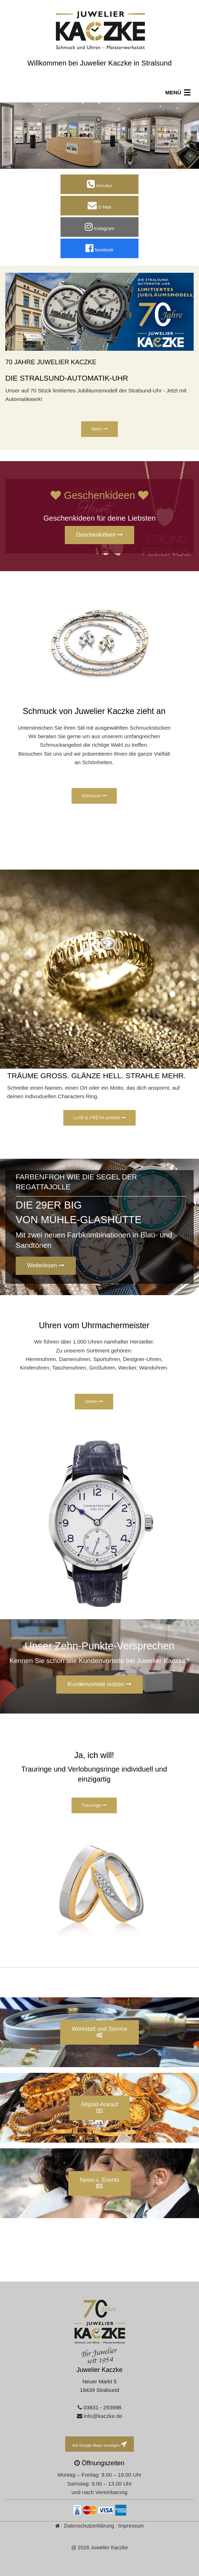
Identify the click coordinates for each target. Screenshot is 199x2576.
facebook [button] (99, 248)
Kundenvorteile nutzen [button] (100, 1684)
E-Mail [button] (99, 205)
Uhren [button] (94, 1401)
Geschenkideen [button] (99, 535)
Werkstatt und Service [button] (99, 2032)
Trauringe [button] (94, 1805)
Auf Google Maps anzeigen (99, 2444)
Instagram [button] (99, 226)
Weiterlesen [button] (45, 1265)
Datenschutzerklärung (89, 2526)
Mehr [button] (99, 429)
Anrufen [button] (99, 184)
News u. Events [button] (99, 2183)
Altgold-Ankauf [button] (99, 2107)
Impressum (130, 2526)
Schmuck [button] (94, 795)
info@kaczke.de (103, 2416)
